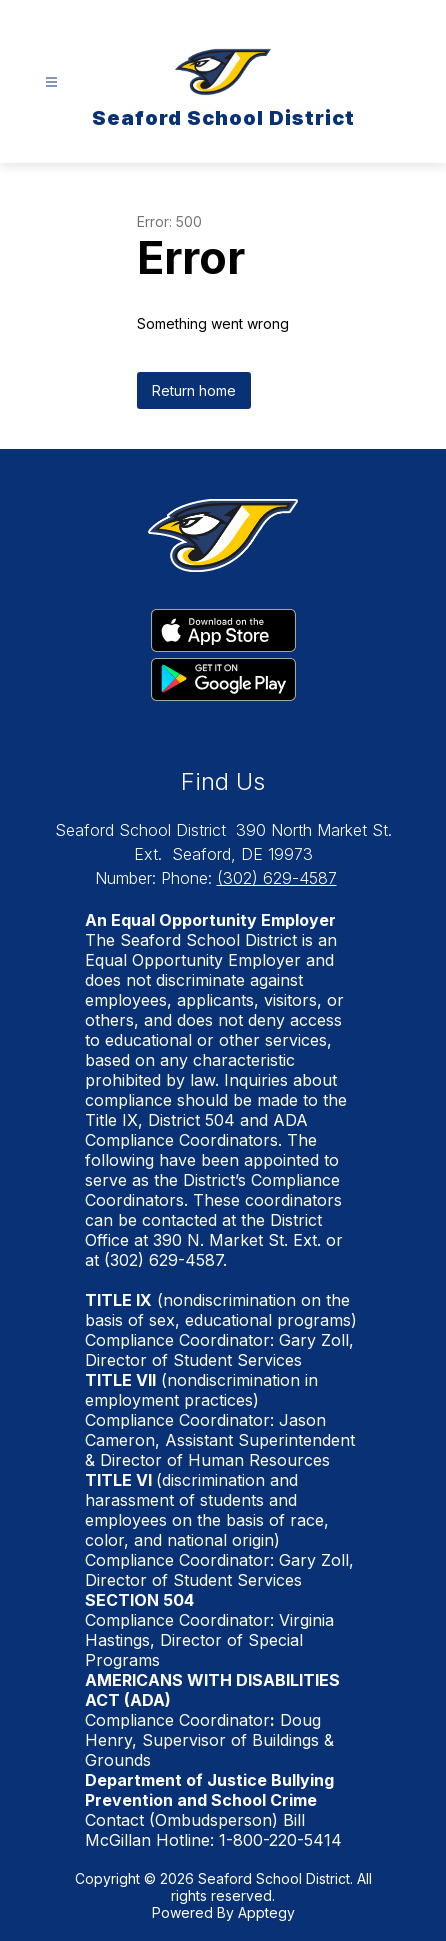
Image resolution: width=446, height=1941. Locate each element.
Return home (194, 390)
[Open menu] (51, 82)
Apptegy (266, 1912)
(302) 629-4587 (277, 878)
